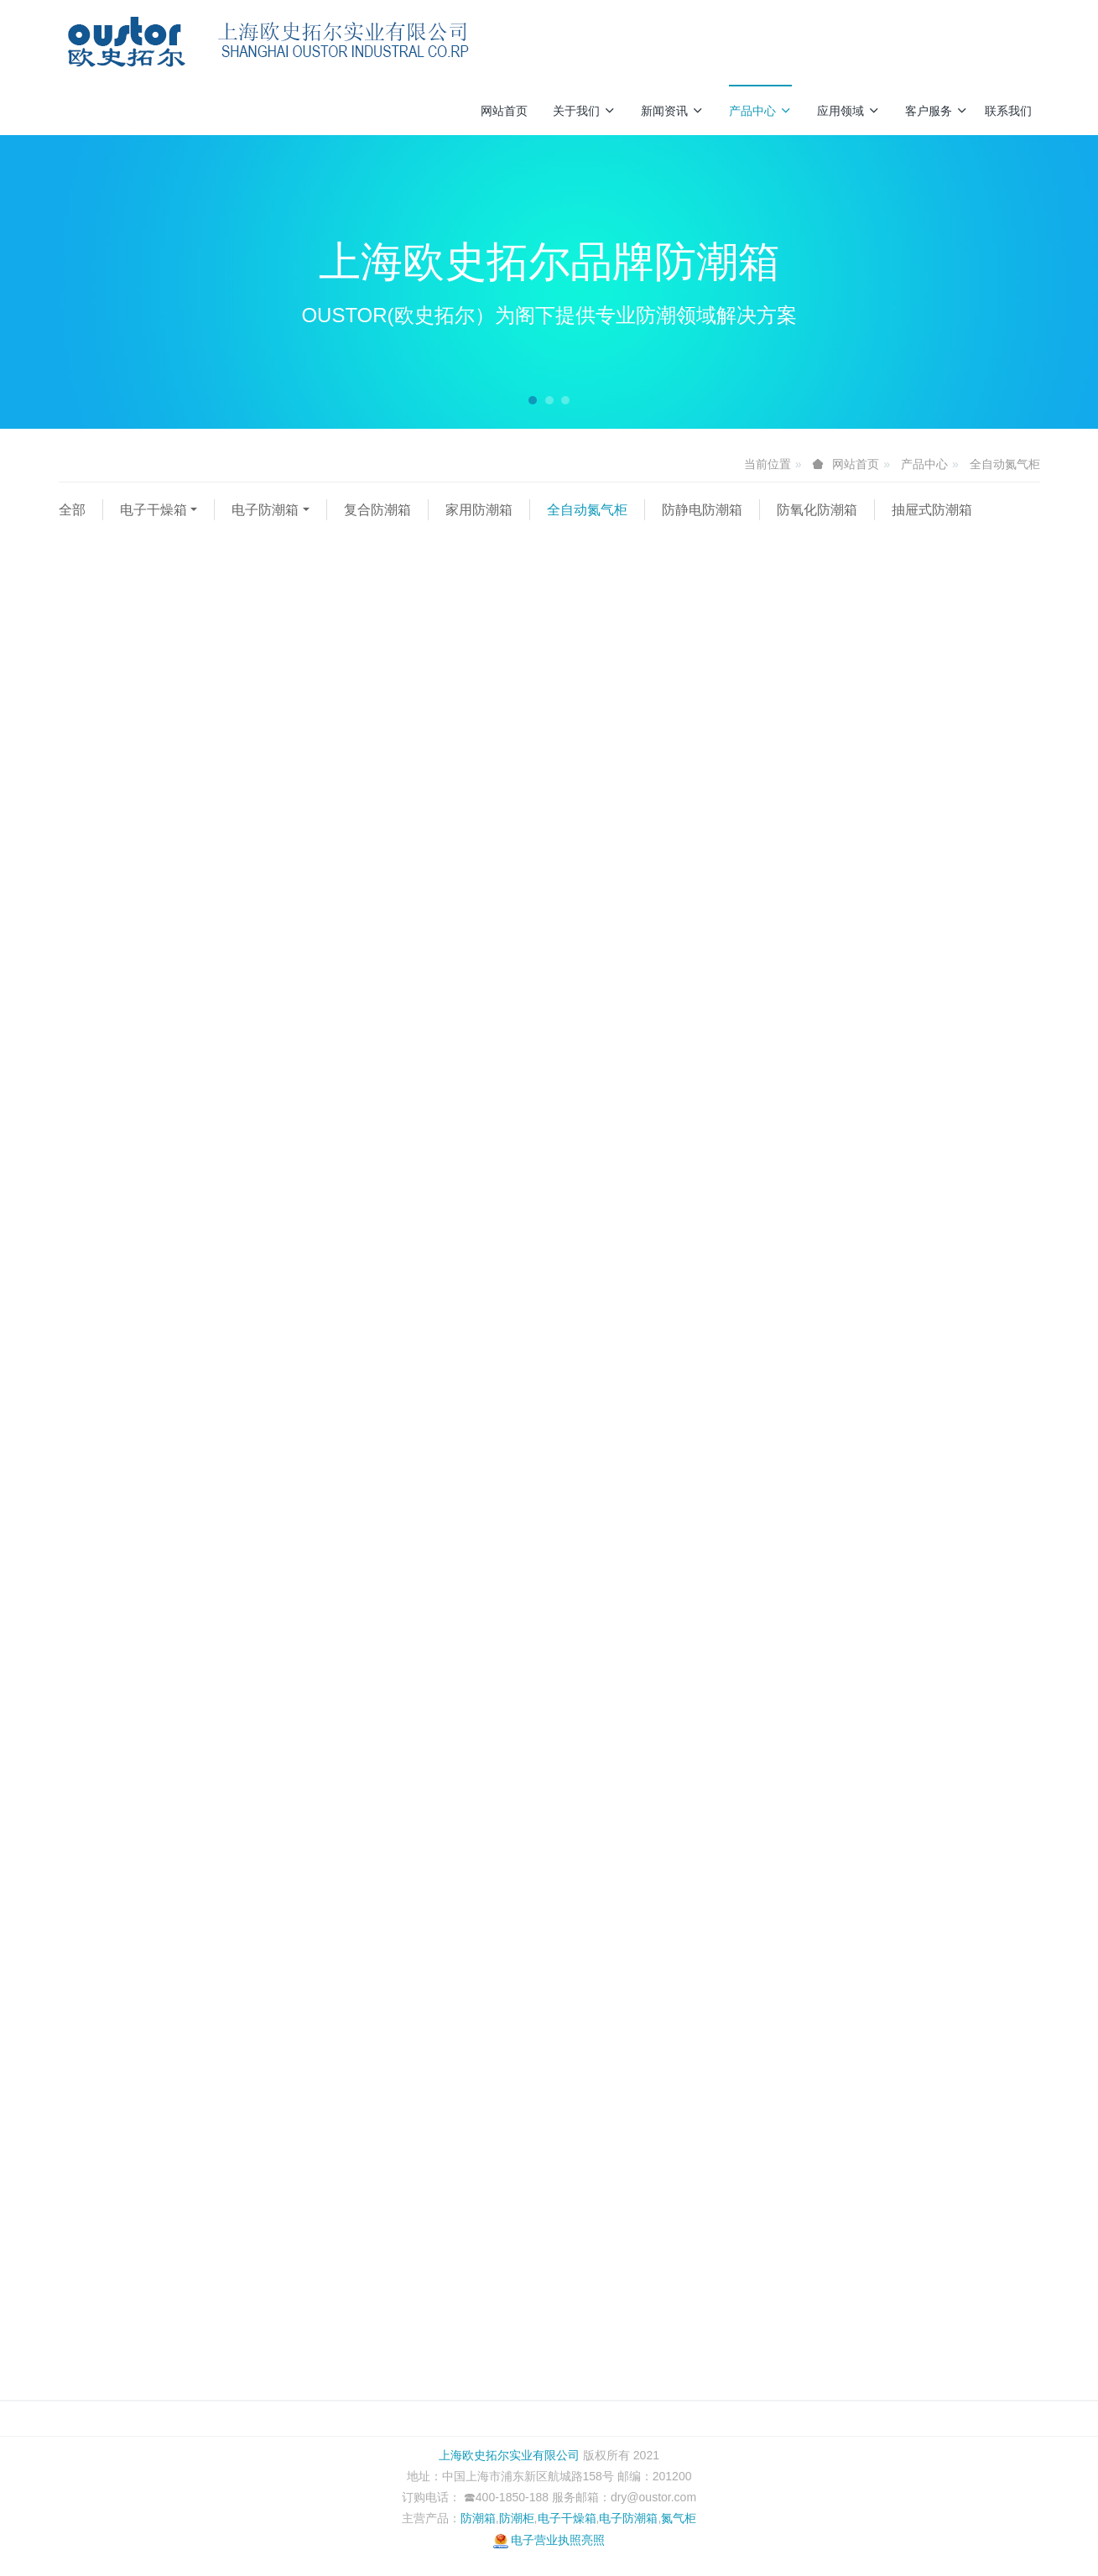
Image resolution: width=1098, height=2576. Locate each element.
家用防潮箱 (479, 510)
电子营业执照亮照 (549, 2540)
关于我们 (584, 110)
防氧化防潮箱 (817, 510)
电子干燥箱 (153, 510)
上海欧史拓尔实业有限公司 (509, 2455)
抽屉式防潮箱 (932, 510)
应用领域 (848, 110)
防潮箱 (478, 2518)
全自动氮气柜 (1005, 464)
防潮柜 (516, 2518)
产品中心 (760, 110)
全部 (72, 510)
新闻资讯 (672, 110)
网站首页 (504, 110)
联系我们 (1008, 110)
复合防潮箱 (377, 510)
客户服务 (936, 110)
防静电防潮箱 (702, 510)
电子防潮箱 (265, 510)
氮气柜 (678, 2518)
